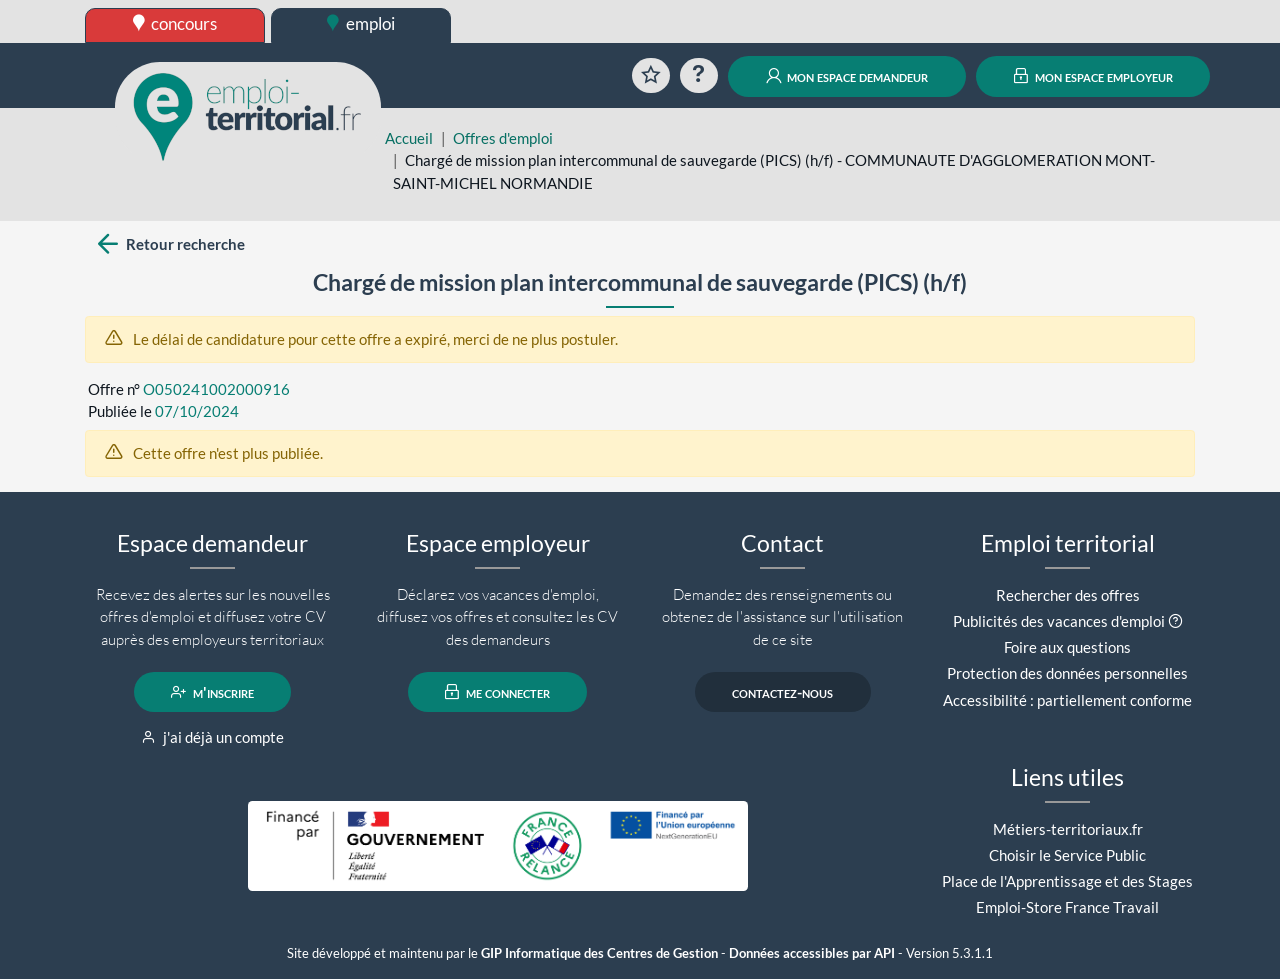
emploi (361, 23)
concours (175, 23)
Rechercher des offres (1068, 595)
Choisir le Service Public (1067, 855)
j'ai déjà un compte (212, 737)
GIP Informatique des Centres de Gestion (599, 953)
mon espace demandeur (847, 76)
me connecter (497, 692)
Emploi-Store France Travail (1067, 907)
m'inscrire (212, 692)
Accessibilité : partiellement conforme (1067, 700)
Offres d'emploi (503, 138)
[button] (1175, 621)
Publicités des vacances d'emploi (1059, 621)
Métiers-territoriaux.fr (1068, 829)
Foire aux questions (1067, 647)
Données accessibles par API (812, 953)
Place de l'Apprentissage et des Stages (1067, 881)
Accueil (409, 138)
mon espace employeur (1093, 76)
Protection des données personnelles (1067, 673)
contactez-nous (782, 692)
